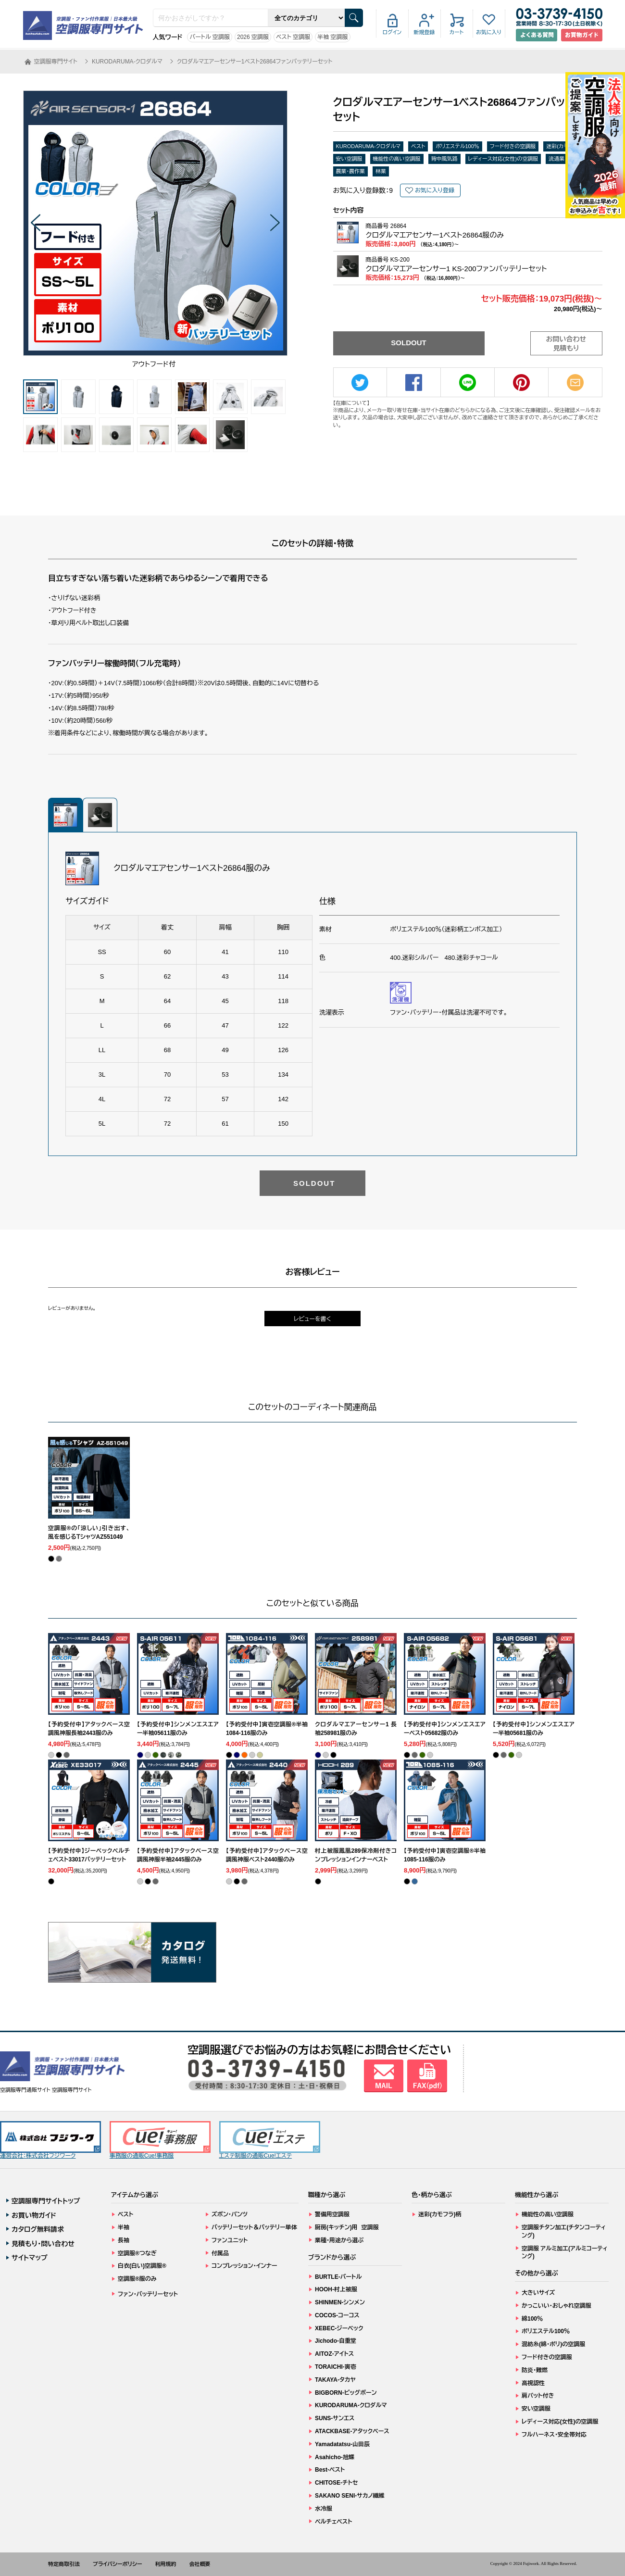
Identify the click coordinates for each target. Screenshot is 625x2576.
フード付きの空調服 (513, 146)
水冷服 (323, 2508)
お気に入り (488, 32)
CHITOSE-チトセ (336, 2482)
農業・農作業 (350, 171)
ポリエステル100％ (457, 146)
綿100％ (532, 2318)
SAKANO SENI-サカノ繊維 (350, 2495)
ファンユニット (230, 2240)
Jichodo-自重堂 (335, 2340)
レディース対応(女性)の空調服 (503, 159)
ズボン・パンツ (230, 2214)
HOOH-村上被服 (336, 2289)
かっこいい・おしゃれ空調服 (556, 2305)
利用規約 (165, 2564)
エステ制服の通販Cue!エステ (269, 2140)
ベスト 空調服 (293, 37)
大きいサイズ (538, 2292)
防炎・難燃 (535, 2370)
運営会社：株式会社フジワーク (50, 2140)
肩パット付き (538, 2395)
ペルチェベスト (333, 2521)
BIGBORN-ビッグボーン (346, 2392)
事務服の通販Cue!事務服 (160, 2140)
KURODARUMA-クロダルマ (368, 146)
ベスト (418, 146)
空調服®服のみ (137, 2278)
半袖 (123, 2227)
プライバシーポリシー (117, 2564)
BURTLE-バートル (338, 2277)
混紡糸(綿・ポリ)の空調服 (553, 2344)
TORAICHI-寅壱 (335, 2366)
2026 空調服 (253, 37)
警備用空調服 (332, 2214)
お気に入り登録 (434, 190)
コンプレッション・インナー (244, 2265)
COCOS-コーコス (337, 2315)
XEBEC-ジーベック (339, 2328)
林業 (380, 171)
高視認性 (533, 2383)
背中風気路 (444, 159)
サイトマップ (30, 2258)
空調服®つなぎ (137, 2253)
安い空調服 (349, 159)
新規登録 (424, 32)
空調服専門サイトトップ (46, 2201)
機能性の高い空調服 (397, 159)
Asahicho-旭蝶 (334, 2457)
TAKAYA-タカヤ (335, 2379)
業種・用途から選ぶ (339, 2240)
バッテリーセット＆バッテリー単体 (254, 2227)
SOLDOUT (408, 343)
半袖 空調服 (332, 37)
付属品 (220, 2253)
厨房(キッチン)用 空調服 (347, 2227)
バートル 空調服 (209, 37)
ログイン (392, 32)
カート (456, 32)
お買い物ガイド (34, 2215)
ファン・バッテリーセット (148, 2294)
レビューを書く (312, 1319)
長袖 (123, 2240)
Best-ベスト (330, 2469)
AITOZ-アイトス (334, 2353)
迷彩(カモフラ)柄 (440, 2214)
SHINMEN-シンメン (340, 2302)
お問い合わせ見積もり (566, 343)
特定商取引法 (64, 2564)
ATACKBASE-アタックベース (352, 2431)
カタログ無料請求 (38, 2229)
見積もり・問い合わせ (43, 2244)
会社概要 (200, 2564)
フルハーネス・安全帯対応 (554, 2434)
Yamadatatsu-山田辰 (342, 2444)
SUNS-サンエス (334, 2418)
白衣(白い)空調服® (142, 2265)
